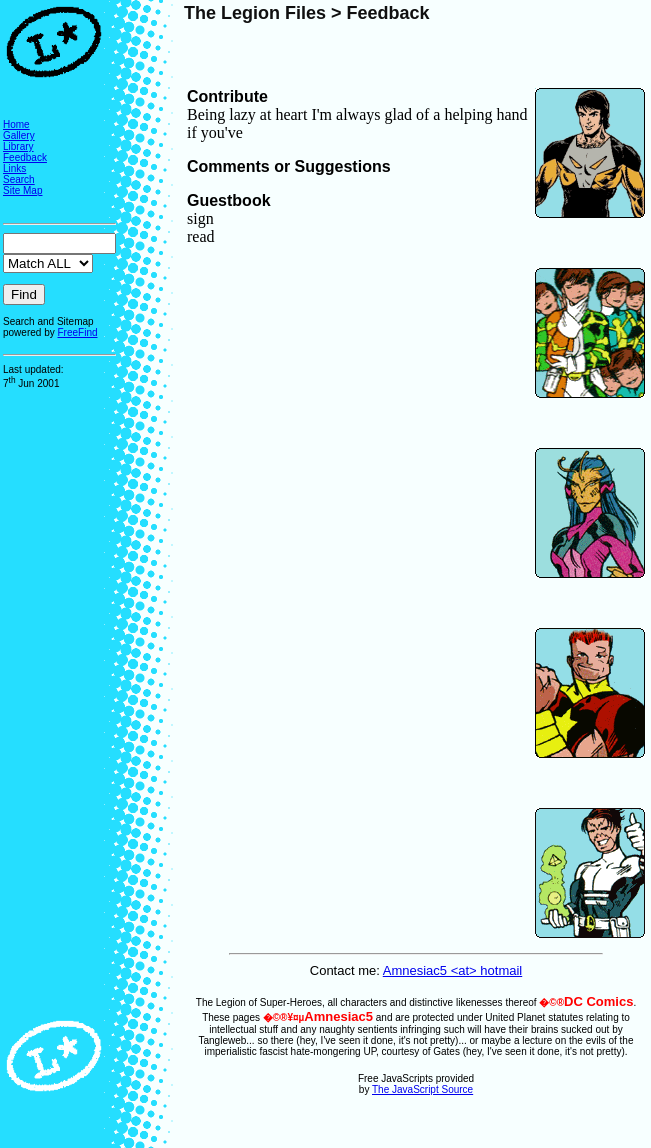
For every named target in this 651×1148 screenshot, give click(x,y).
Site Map (22, 190)
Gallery (19, 135)
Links (14, 168)
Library (18, 146)
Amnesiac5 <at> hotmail (452, 970)
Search (19, 179)
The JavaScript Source (422, 1089)
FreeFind (77, 332)
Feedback (25, 157)
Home (16, 124)
